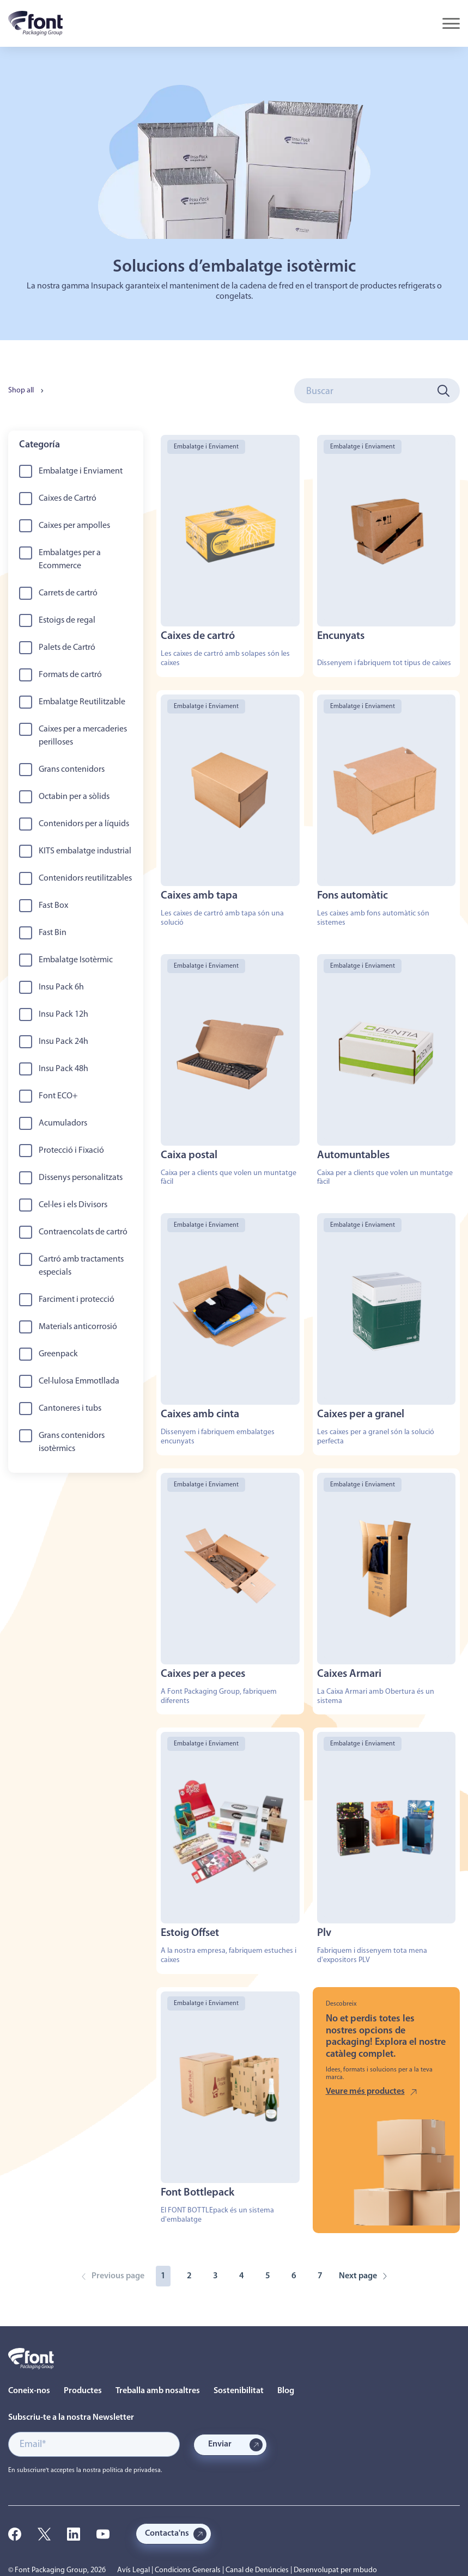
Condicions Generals (188, 2570)
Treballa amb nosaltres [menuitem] (158, 2391)
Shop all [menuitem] (21, 390)
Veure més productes (365, 2091)
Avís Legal (133, 2570)
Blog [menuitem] (285, 2391)
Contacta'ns (167, 2533)
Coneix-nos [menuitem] (29, 2391)
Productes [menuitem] (83, 2391)
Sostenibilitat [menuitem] (239, 2391)
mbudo (365, 2570)
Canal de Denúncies (257, 2570)
